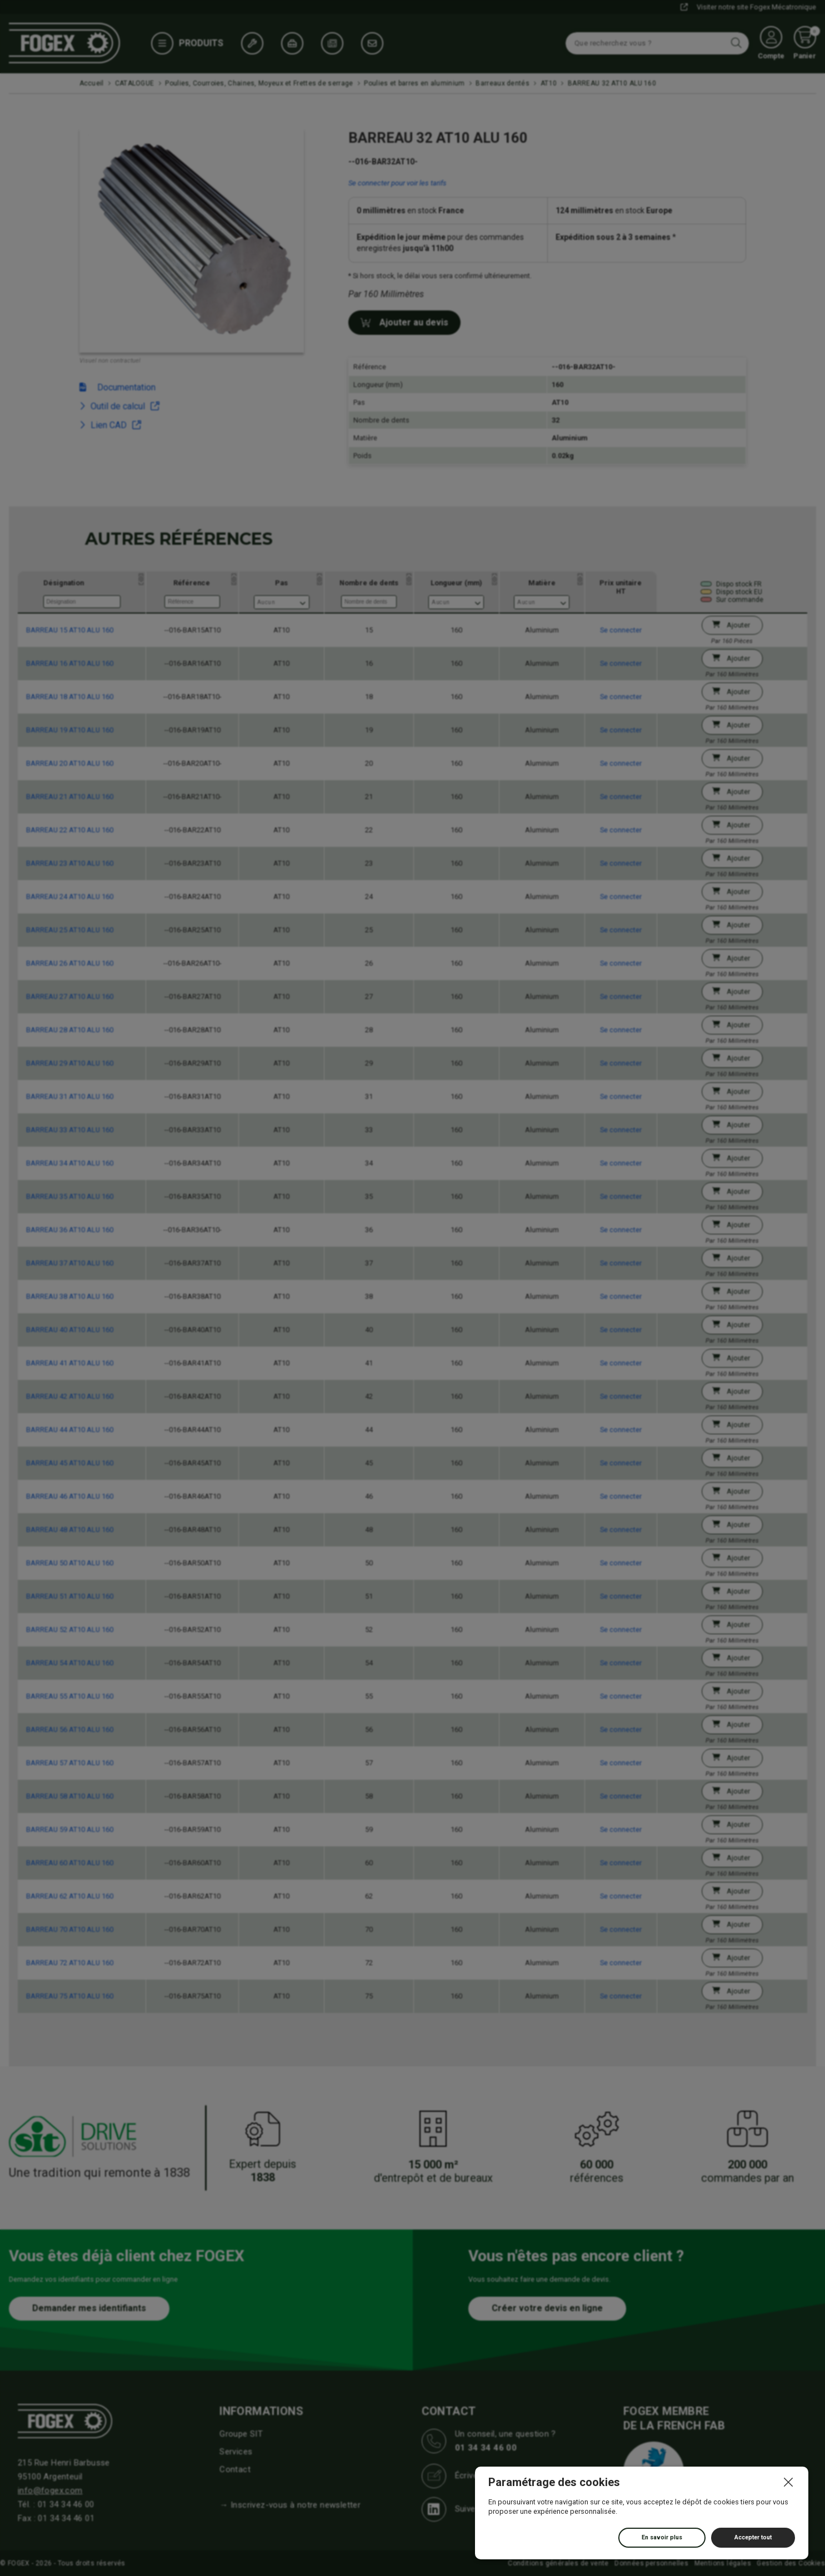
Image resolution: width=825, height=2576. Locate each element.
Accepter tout (753, 2537)
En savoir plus (662, 2537)
